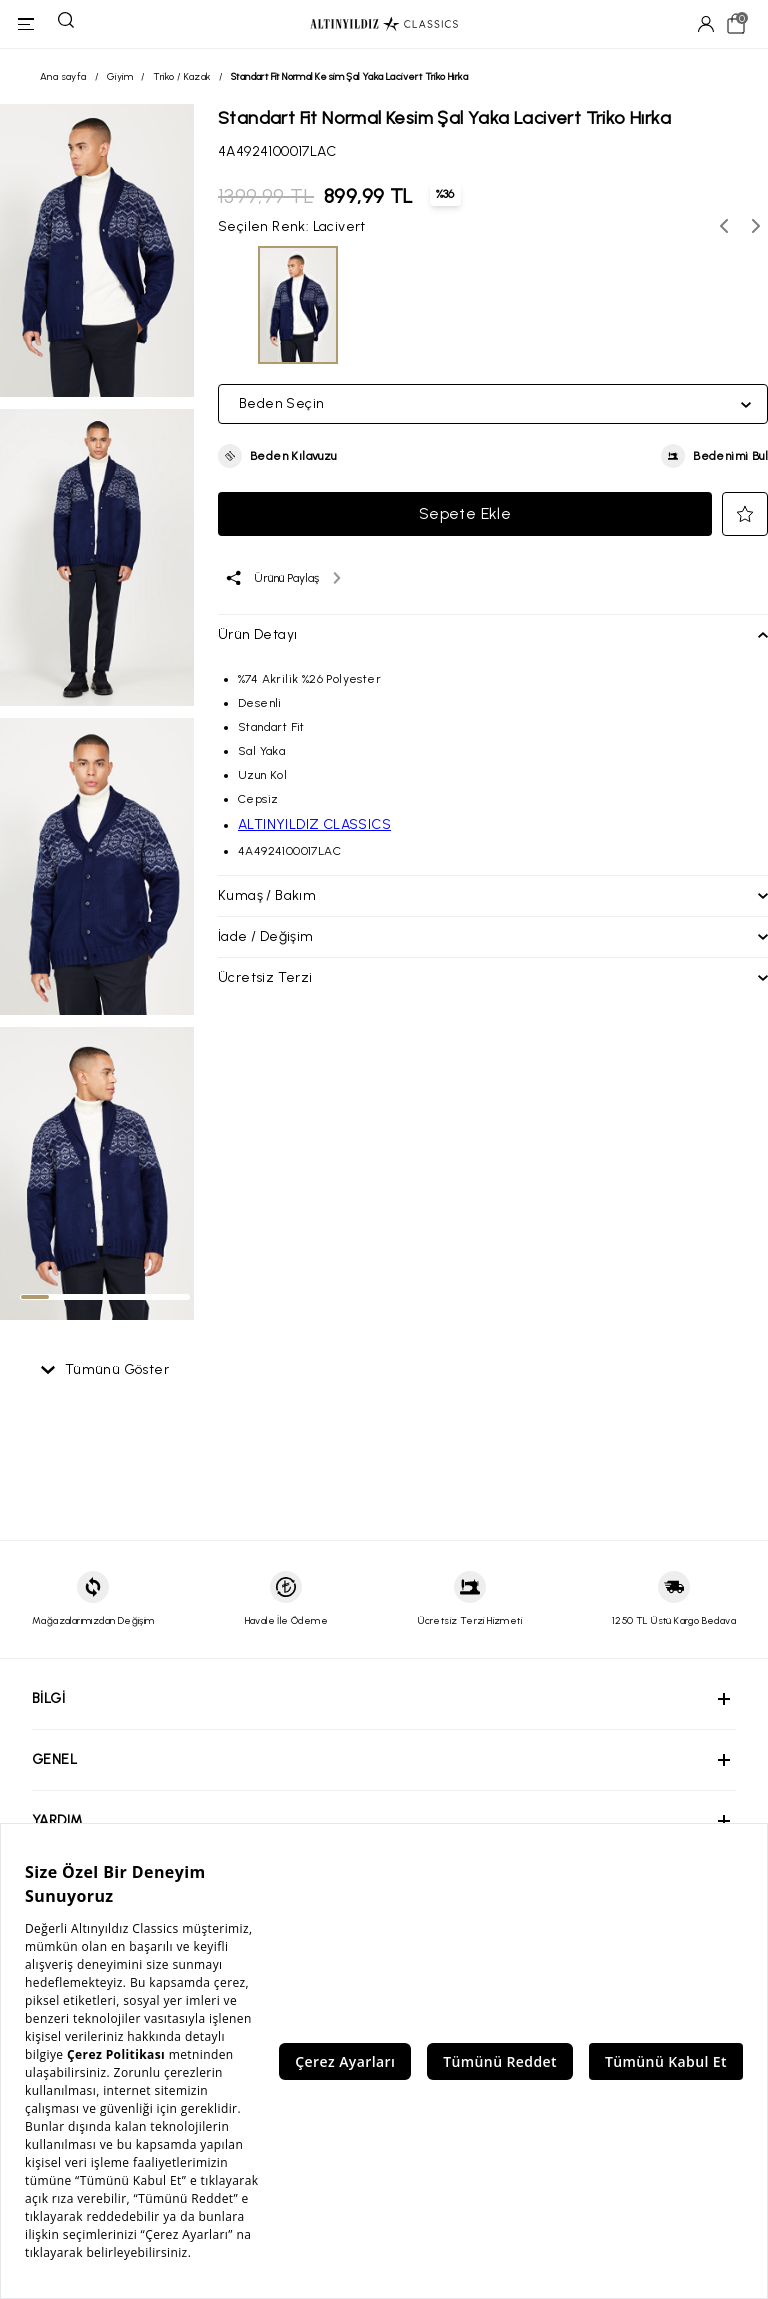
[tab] (35, 1297)
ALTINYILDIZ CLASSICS (314, 824)
